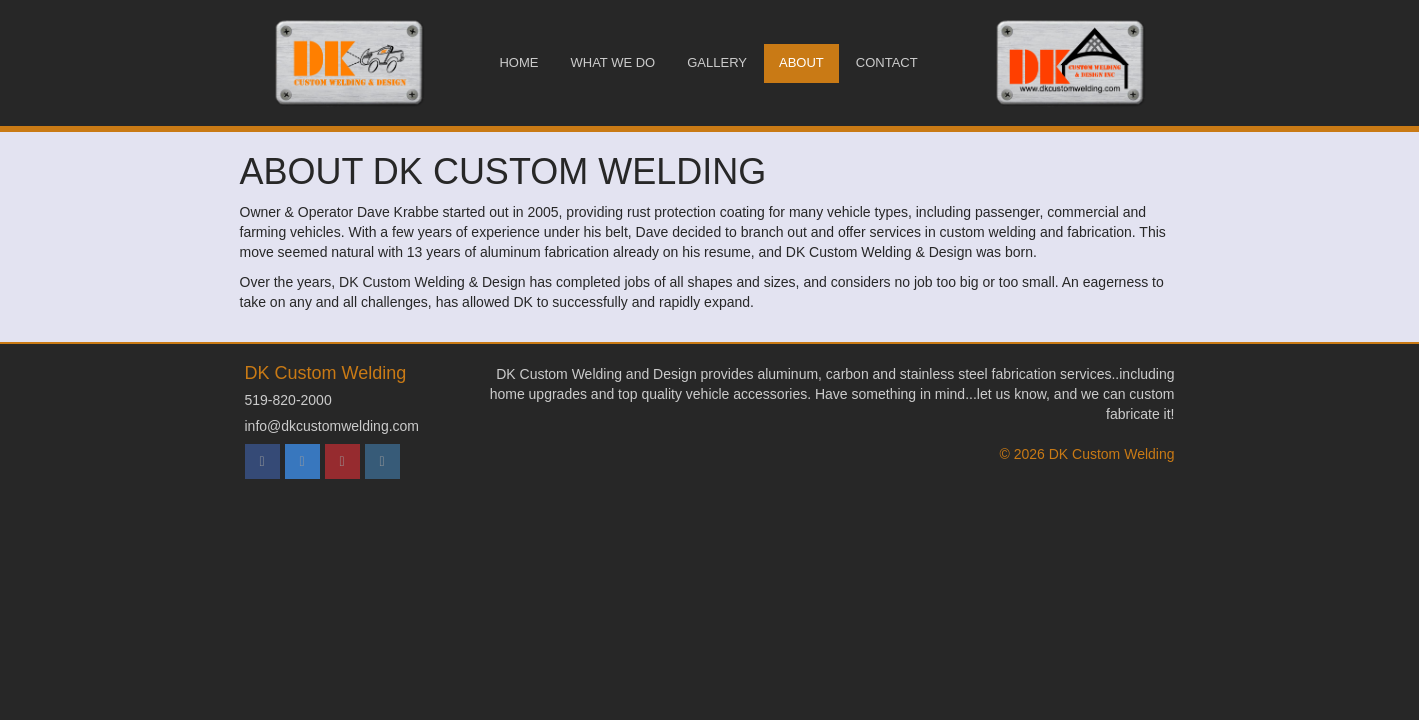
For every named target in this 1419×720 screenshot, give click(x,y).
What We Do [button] (612, 62)
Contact (887, 62)
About (801, 62)
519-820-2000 (288, 400)
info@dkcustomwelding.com (332, 426)
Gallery (717, 62)
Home (518, 62)
